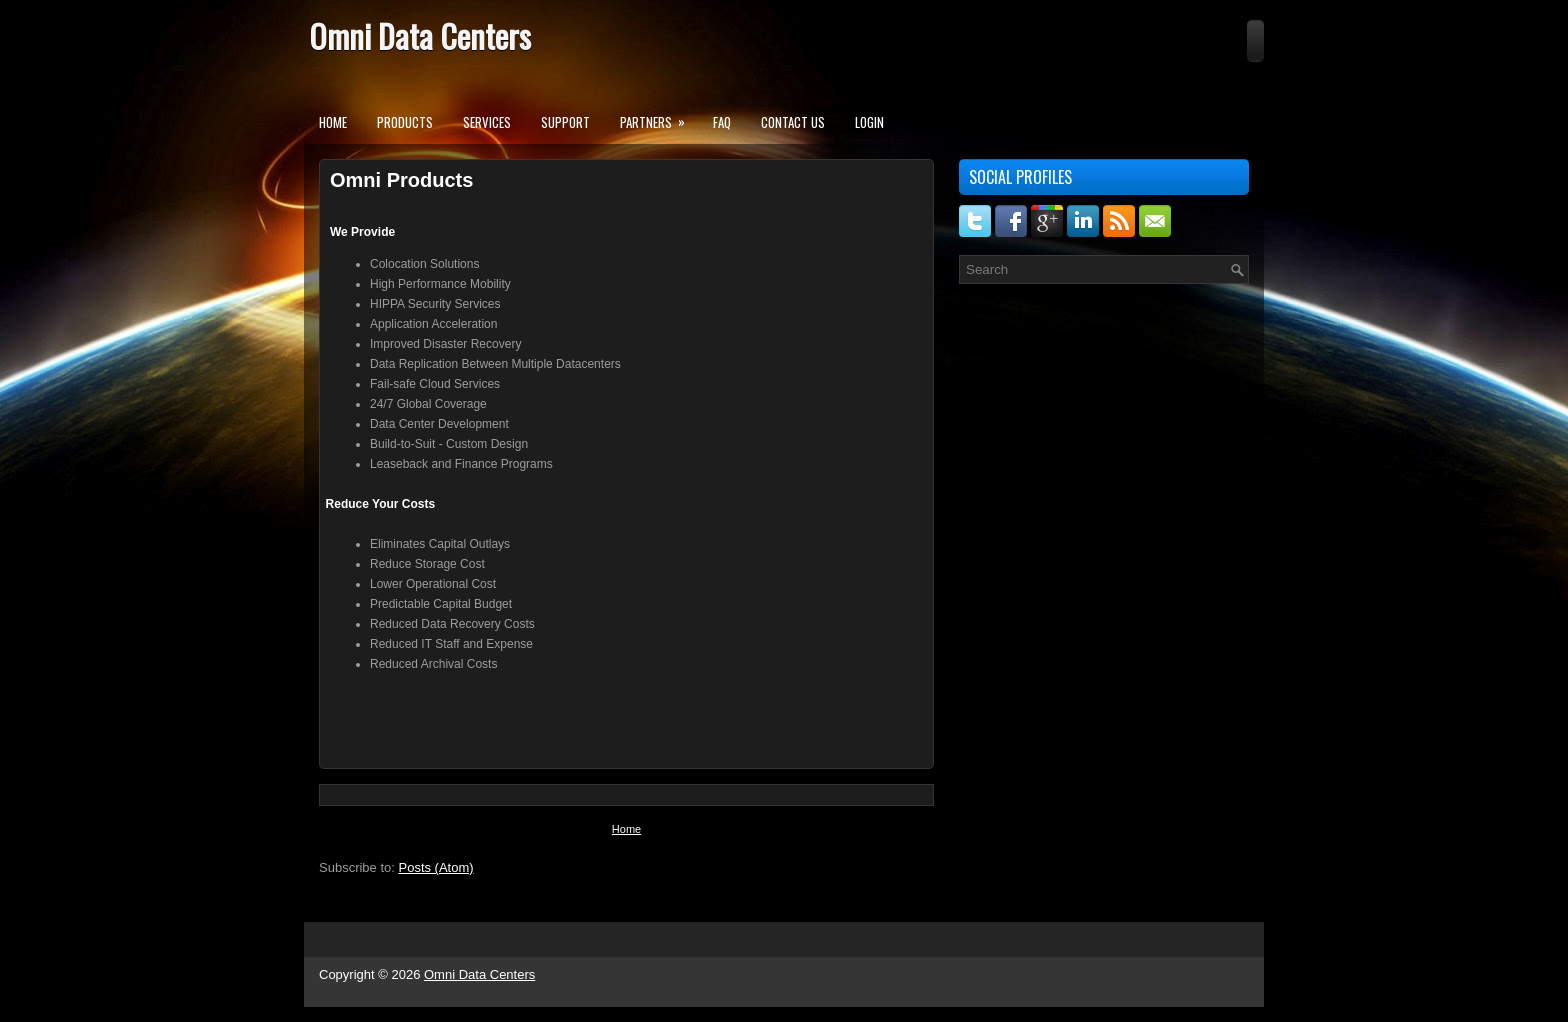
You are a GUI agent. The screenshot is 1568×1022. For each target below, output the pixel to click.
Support (565, 122)
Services (487, 122)
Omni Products (401, 180)
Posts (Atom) (436, 867)
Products (405, 122)
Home (333, 122)
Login (869, 122)
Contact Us (793, 122)
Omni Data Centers (420, 35)
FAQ (722, 122)
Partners (659, 116)
